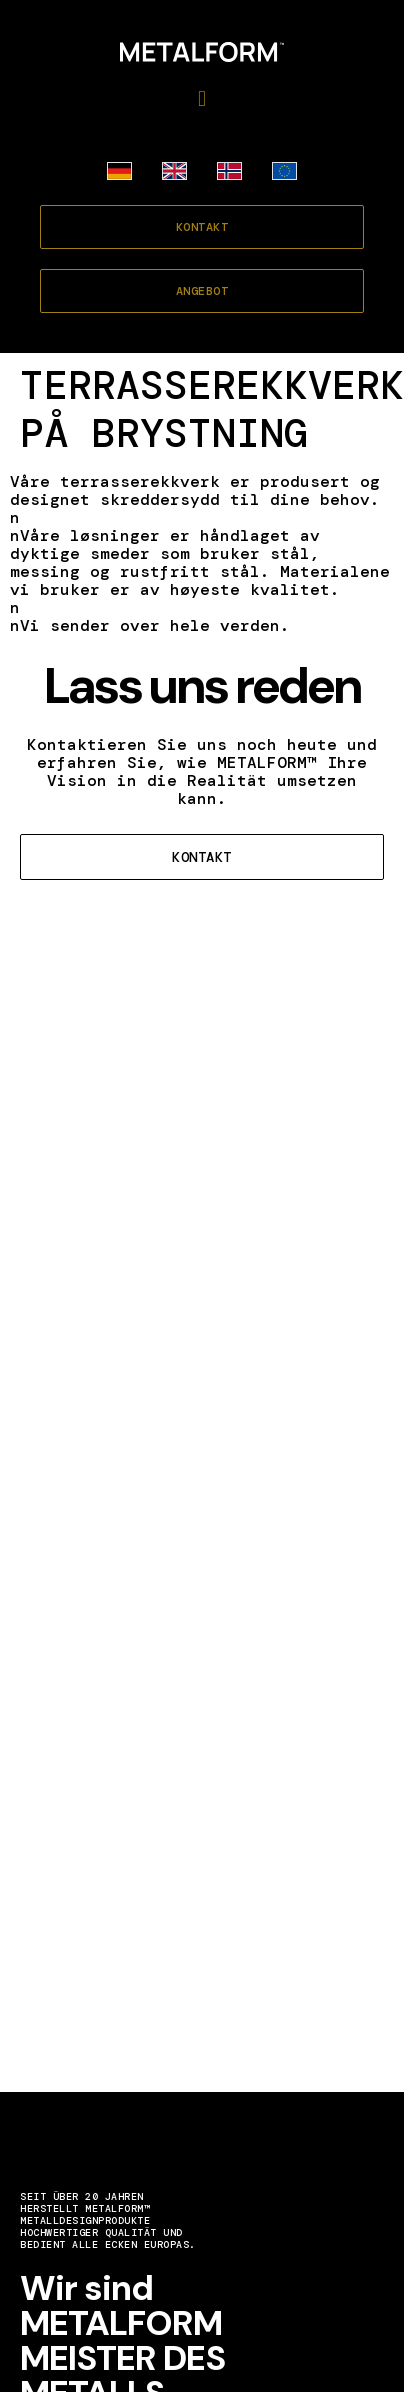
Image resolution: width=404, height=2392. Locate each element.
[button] (201, 98)
